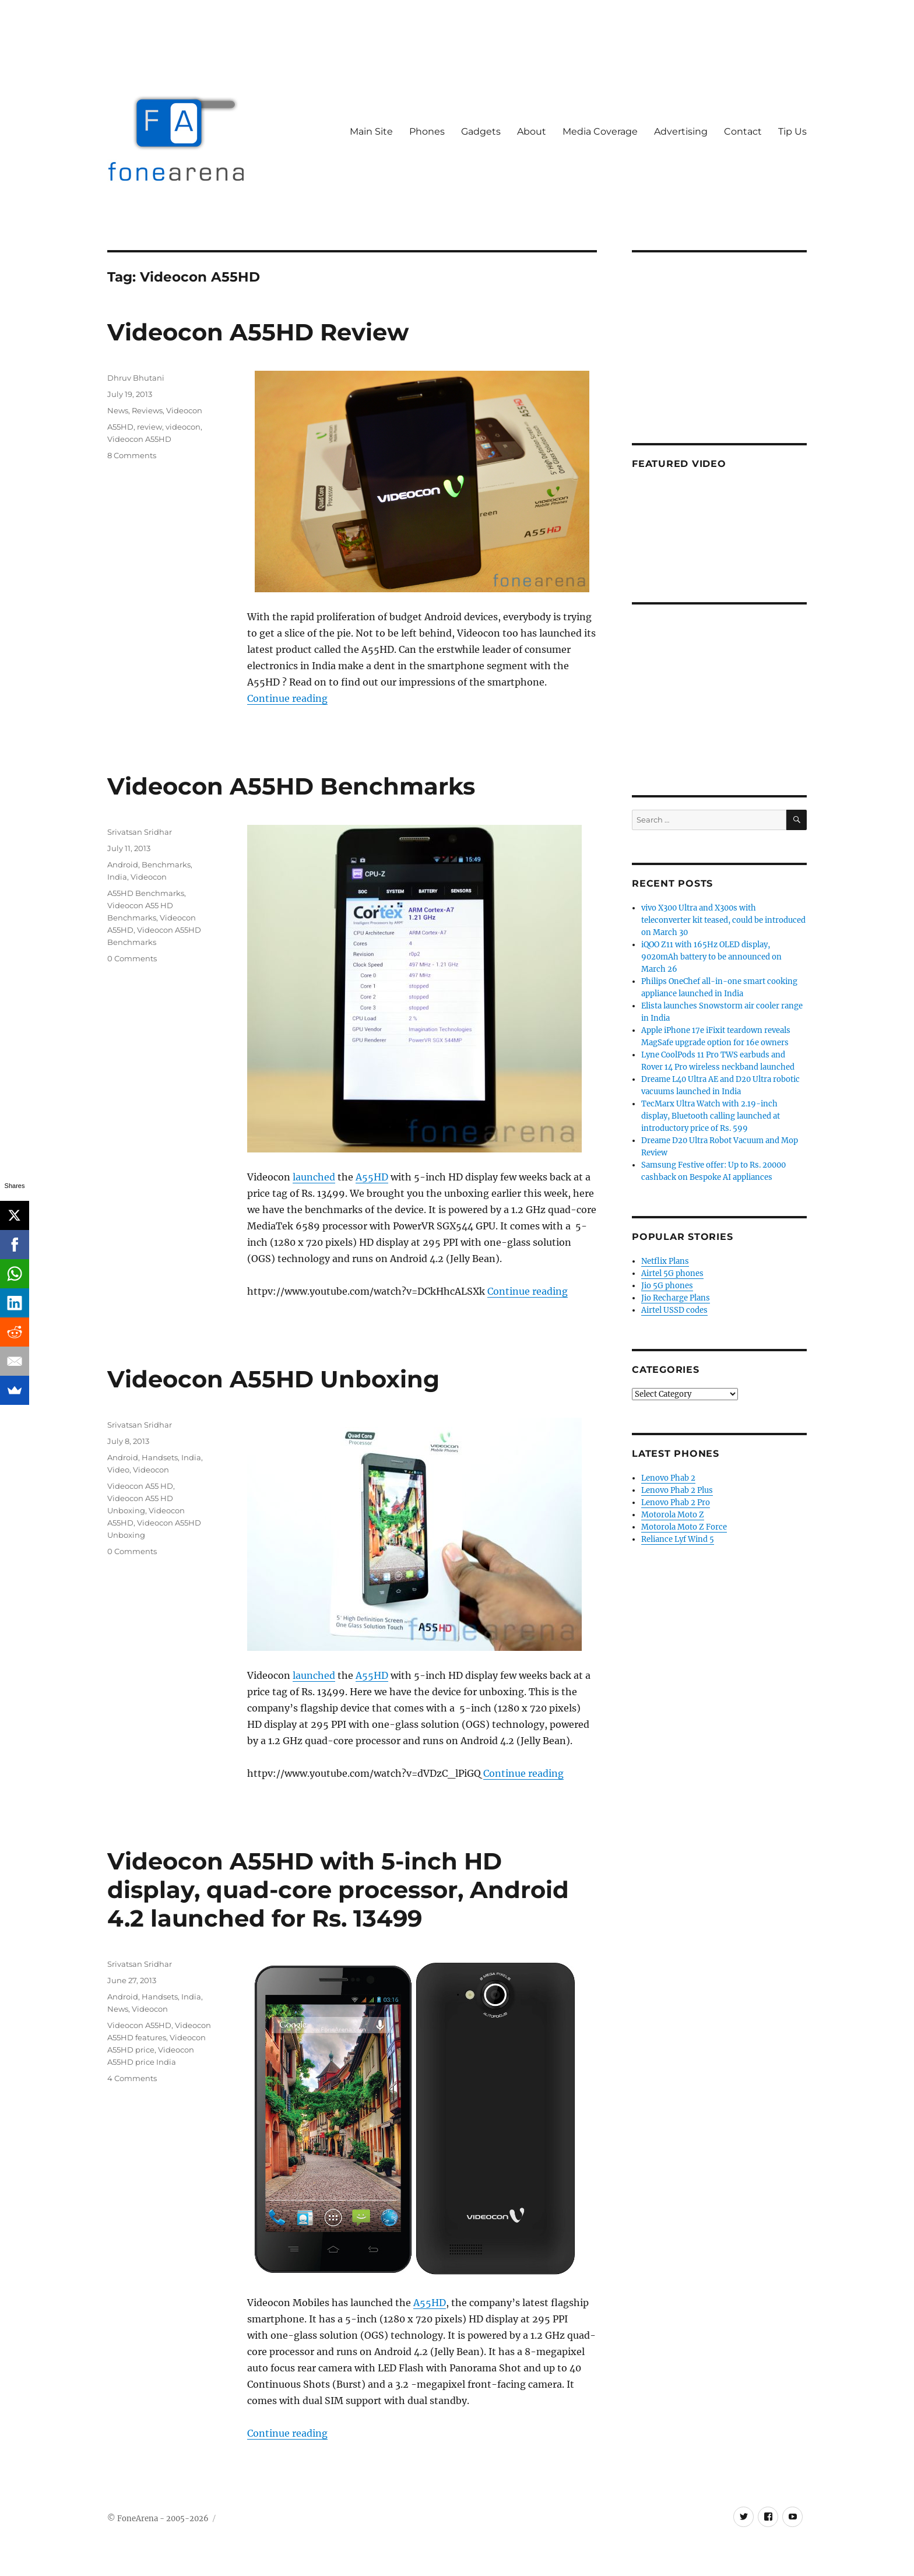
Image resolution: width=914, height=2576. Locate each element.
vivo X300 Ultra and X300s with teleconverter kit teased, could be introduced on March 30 (723, 920)
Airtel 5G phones (672, 1273)
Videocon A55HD (139, 439)
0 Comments (132, 958)
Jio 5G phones (667, 1286)
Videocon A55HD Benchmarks (291, 786)
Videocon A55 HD (140, 1486)
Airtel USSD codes (674, 1310)
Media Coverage (600, 131)
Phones (427, 131)
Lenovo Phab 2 (668, 1478)
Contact (743, 131)
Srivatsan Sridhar (139, 832)
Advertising (681, 131)
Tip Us (792, 131)
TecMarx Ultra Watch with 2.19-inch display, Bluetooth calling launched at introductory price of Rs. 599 (710, 1116)
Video (118, 1469)
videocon (183, 426)
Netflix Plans (665, 1261)
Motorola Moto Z (672, 1515)
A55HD (120, 426)
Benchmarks (166, 864)
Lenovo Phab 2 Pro (675, 1502)
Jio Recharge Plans (675, 1298)
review (149, 426)
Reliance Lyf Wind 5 (677, 1539)
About (531, 131)
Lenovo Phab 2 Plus (677, 1490)
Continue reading (287, 698)
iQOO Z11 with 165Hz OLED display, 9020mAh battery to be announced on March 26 (711, 957)
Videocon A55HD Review (258, 332)
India (117, 876)
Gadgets (481, 131)
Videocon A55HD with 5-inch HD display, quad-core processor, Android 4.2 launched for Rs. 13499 (338, 1889)
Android (122, 864)
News (117, 410)
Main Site (371, 131)
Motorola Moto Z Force (684, 1527)
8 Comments (131, 455)
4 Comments (132, 2078)
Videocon (184, 410)
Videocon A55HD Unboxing (273, 1379)
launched (314, 1177)
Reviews (147, 410)
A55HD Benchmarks (145, 893)
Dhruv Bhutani (135, 377)
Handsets (160, 1457)
